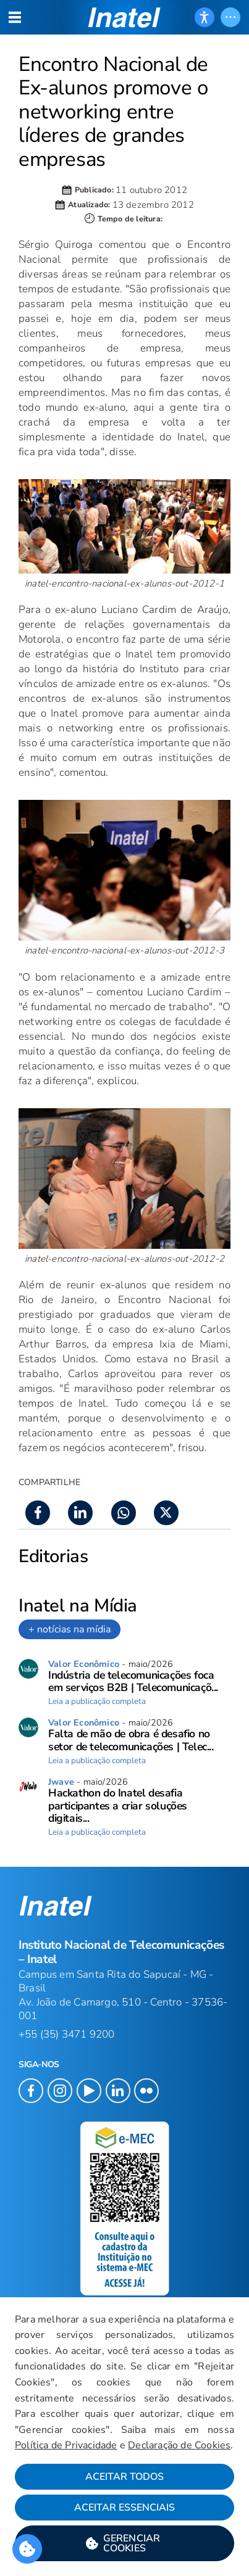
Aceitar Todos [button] (124, 2476)
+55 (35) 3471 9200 (67, 2034)
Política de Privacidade (66, 2445)
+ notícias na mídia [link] (69, 1629)
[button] (124, 2543)
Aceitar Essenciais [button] (124, 2507)
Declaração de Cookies (179, 2445)
